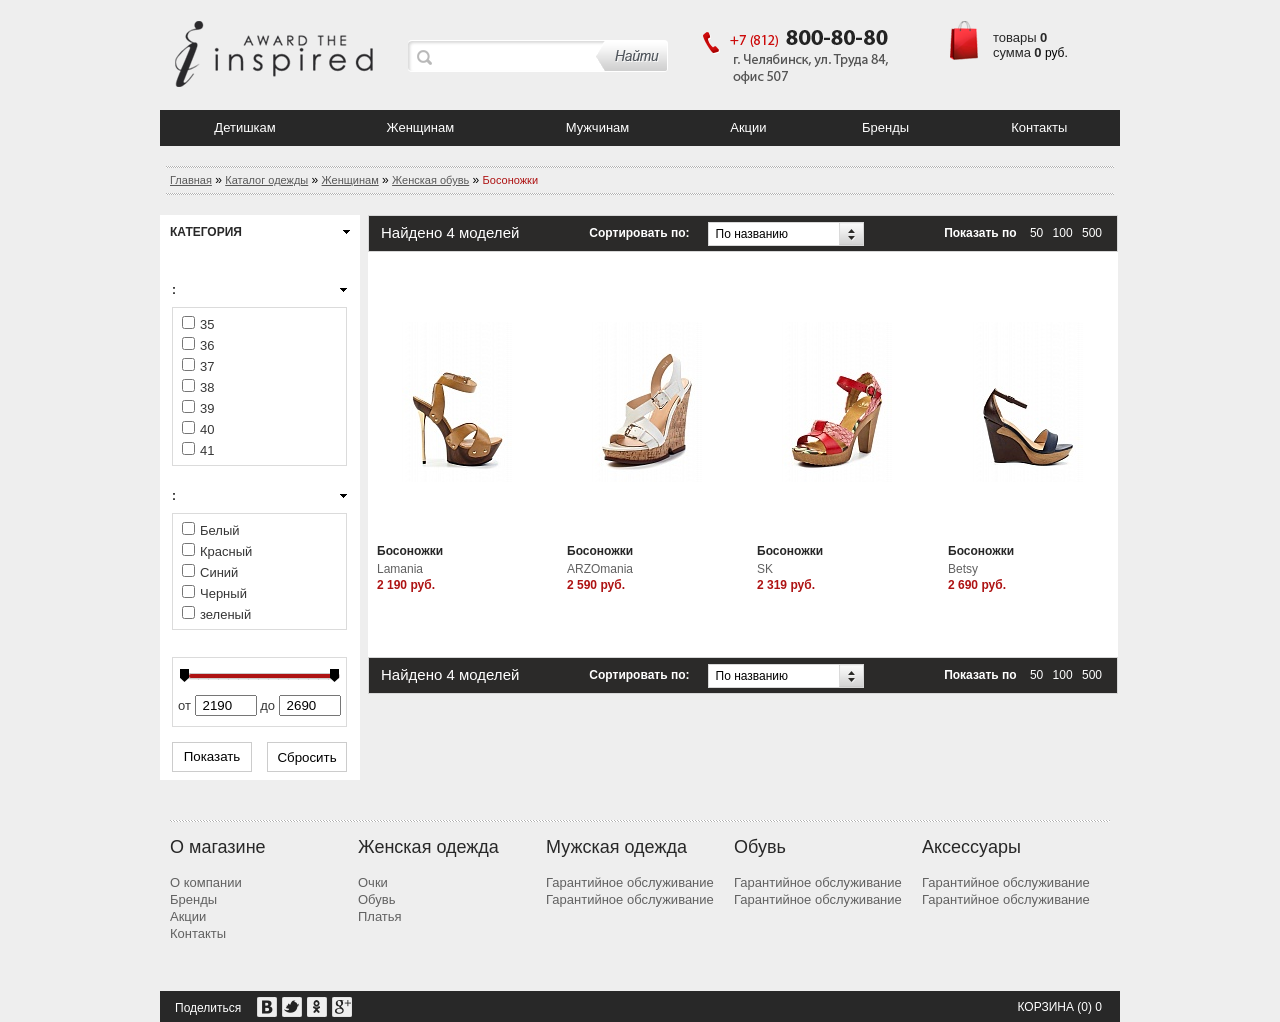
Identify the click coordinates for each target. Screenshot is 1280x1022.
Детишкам (244, 127)
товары (1015, 37)
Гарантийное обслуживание (630, 882)
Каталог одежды (266, 180)
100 (1063, 233)
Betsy (963, 569)
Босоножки (410, 551)
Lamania (400, 569)
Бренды (885, 127)
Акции (748, 127)
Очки (373, 882)
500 (1092, 233)
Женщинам (421, 127)
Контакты (1039, 127)
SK (765, 569)
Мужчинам (598, 127)
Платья (380, 916)
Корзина (1045, 1007)
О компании (206, 882)
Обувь (376, 899)
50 (1036, 233)
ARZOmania (600, 569)
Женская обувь (430, 180)
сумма (1012, 52)
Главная (191, 180)
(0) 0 (1089, 1007)
